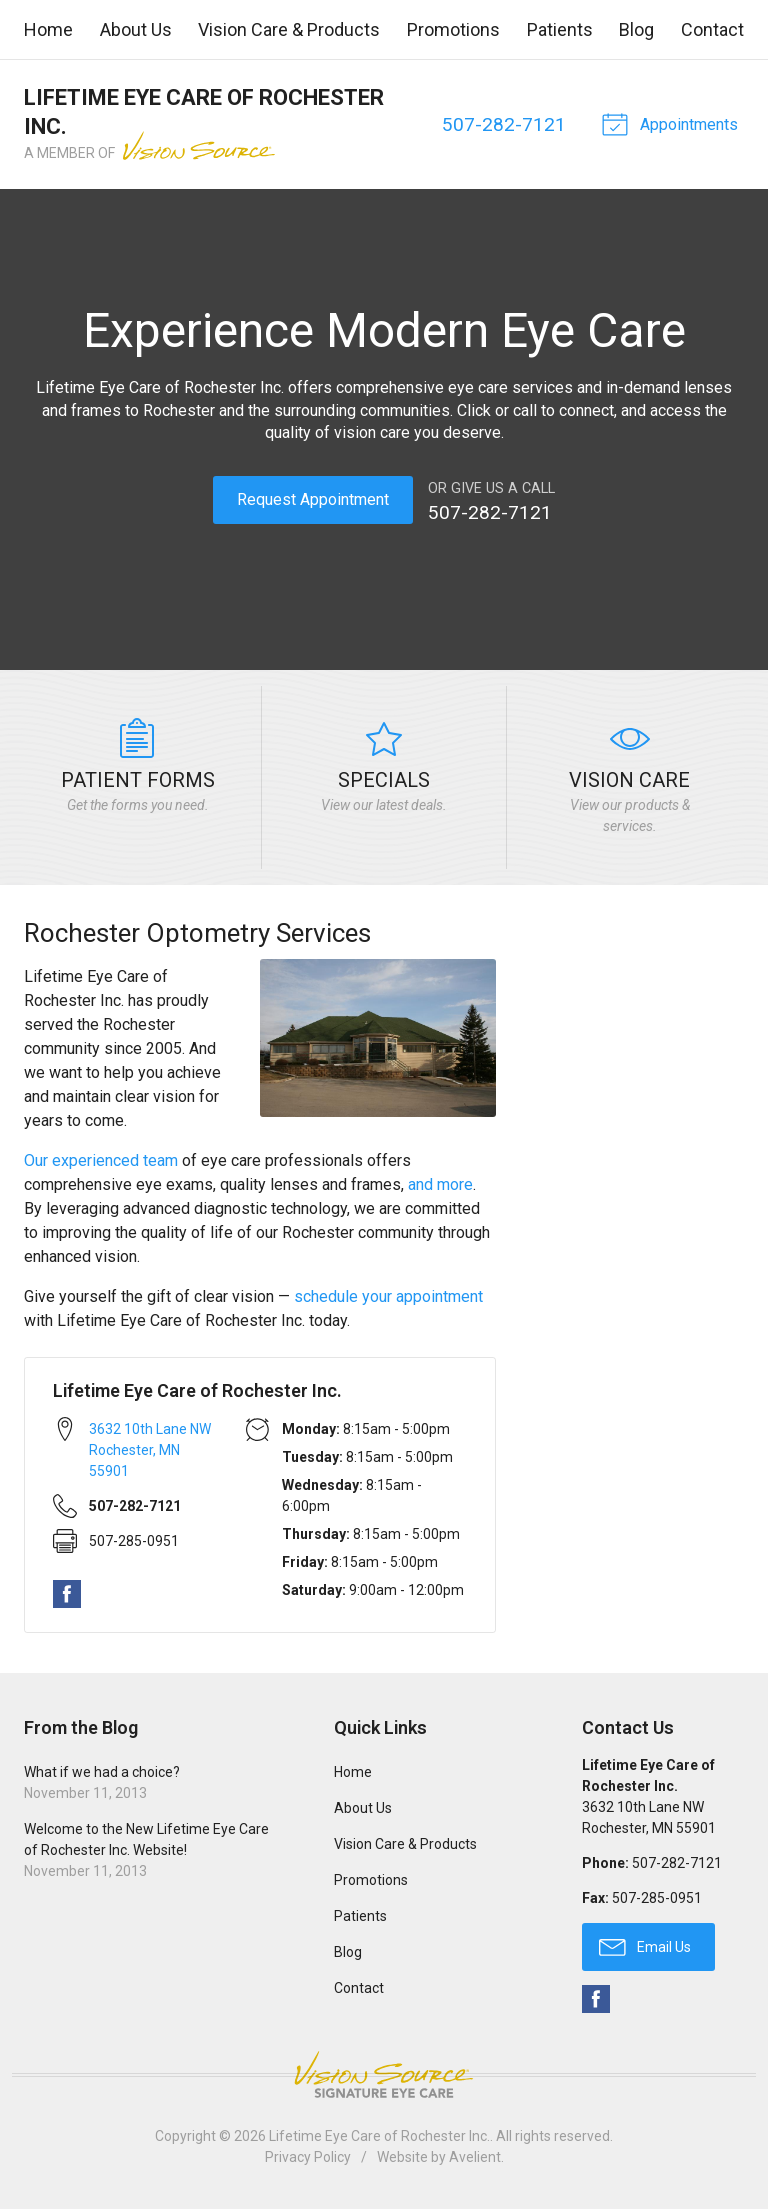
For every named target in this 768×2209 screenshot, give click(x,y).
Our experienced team (101, 1159)
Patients (560, 29)
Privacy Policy (308, 2156)
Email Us (645, 1944)
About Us (136, 29)
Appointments (669, 123)
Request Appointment (313, 499)
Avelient (475, 2156)
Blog (636, 29)
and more (440, 1183)
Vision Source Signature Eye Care (384, 2073)
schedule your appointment (388, 1295)
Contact (712, 29)
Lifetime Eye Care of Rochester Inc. (379, 2135)
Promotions (453, 29)
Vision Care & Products (289, 29)
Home (48, 29)
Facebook (67, 1592)
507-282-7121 (502, 124)
